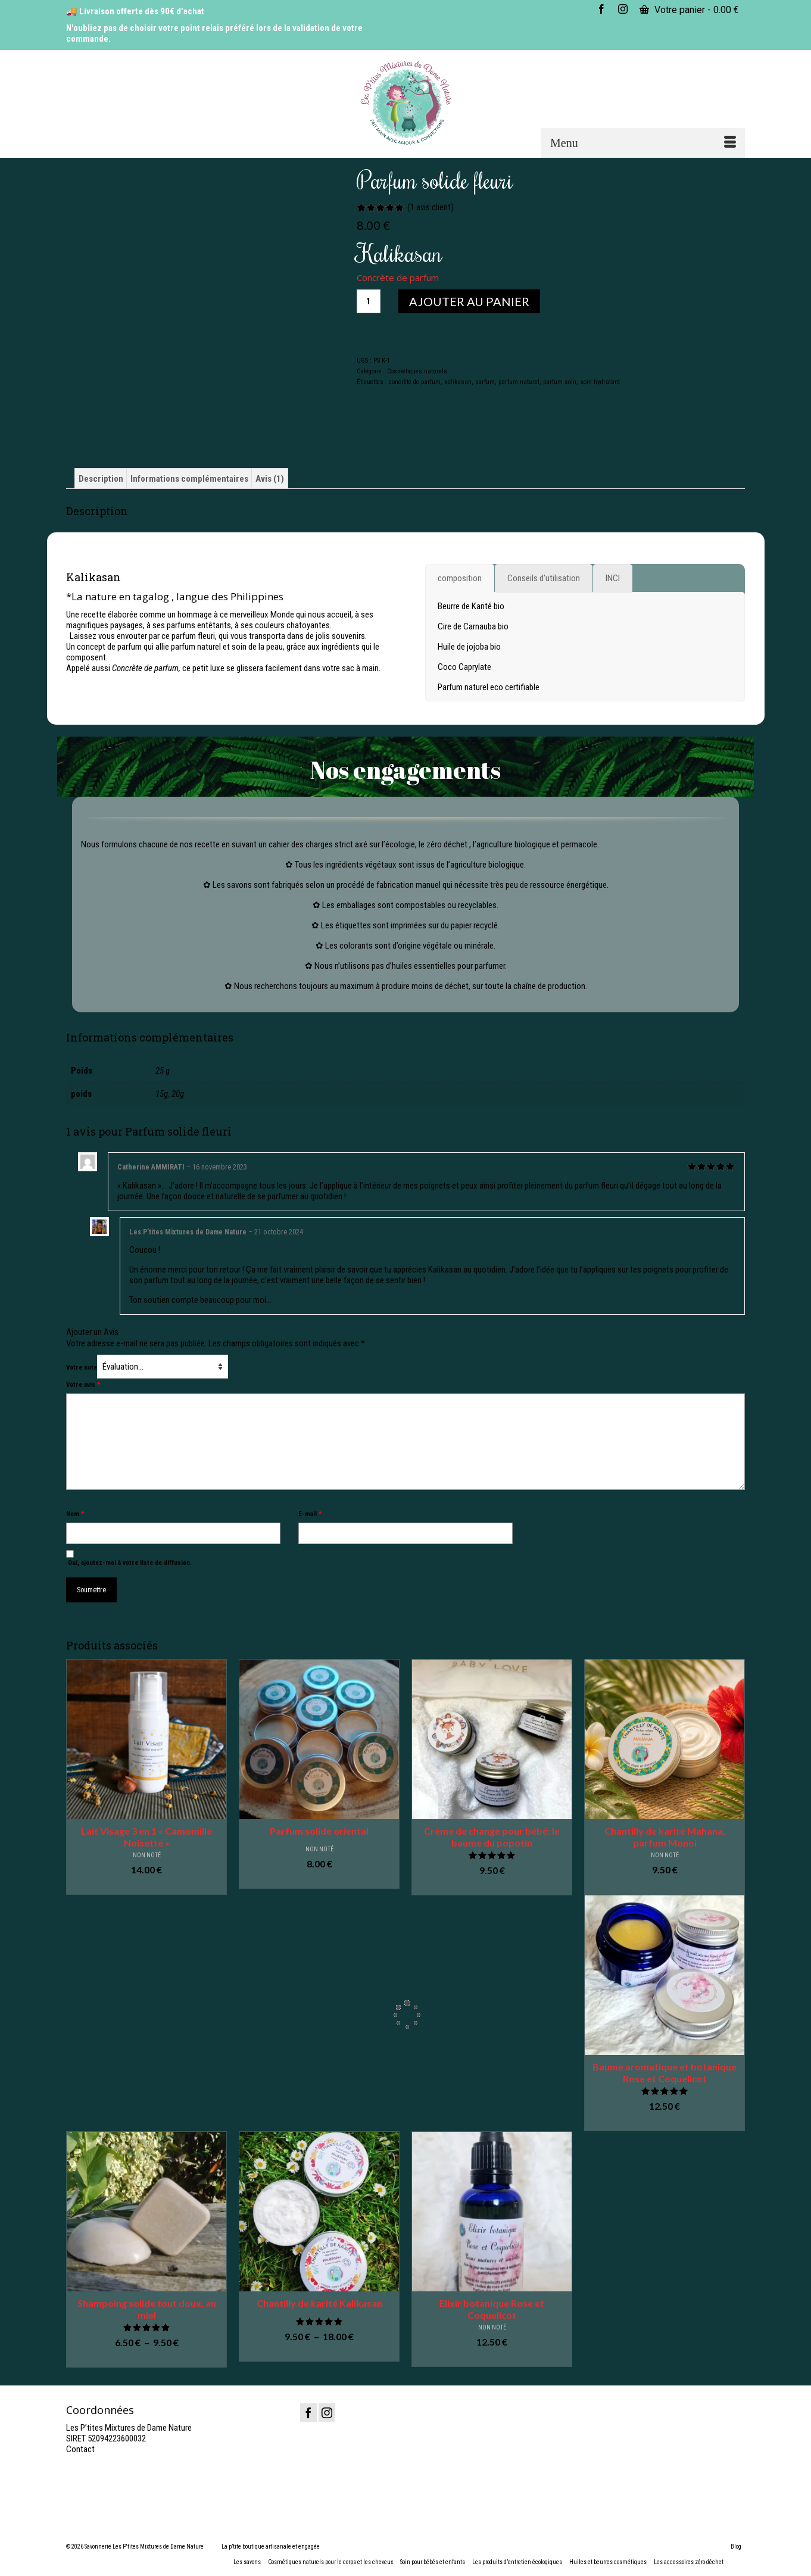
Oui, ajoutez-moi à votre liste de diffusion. (129, 1558)
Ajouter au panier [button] (146, 1886)
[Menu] (643, 143)
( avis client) (430, 207)
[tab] (459, 578)
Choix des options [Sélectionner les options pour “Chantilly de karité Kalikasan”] (319, 2353)
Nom (75, 1514)
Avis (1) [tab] (269, 478)
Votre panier (689, 9)
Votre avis (83, 1385)
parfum (485, 382)
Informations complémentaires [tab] (189, 478)
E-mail (310, 1514)
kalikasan (458, 382)
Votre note (81, 1367)
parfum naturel (518, 382)
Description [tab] (101, 478)
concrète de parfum (415, 382)
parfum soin (559, 382)
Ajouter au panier (469, 301)
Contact (80, 2449)
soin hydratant (600, 382)
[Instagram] (327, 2412)
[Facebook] (308, 2412)
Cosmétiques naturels (417, 371)
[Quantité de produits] (368, 301)
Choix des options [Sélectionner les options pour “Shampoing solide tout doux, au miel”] (146, 2359)
